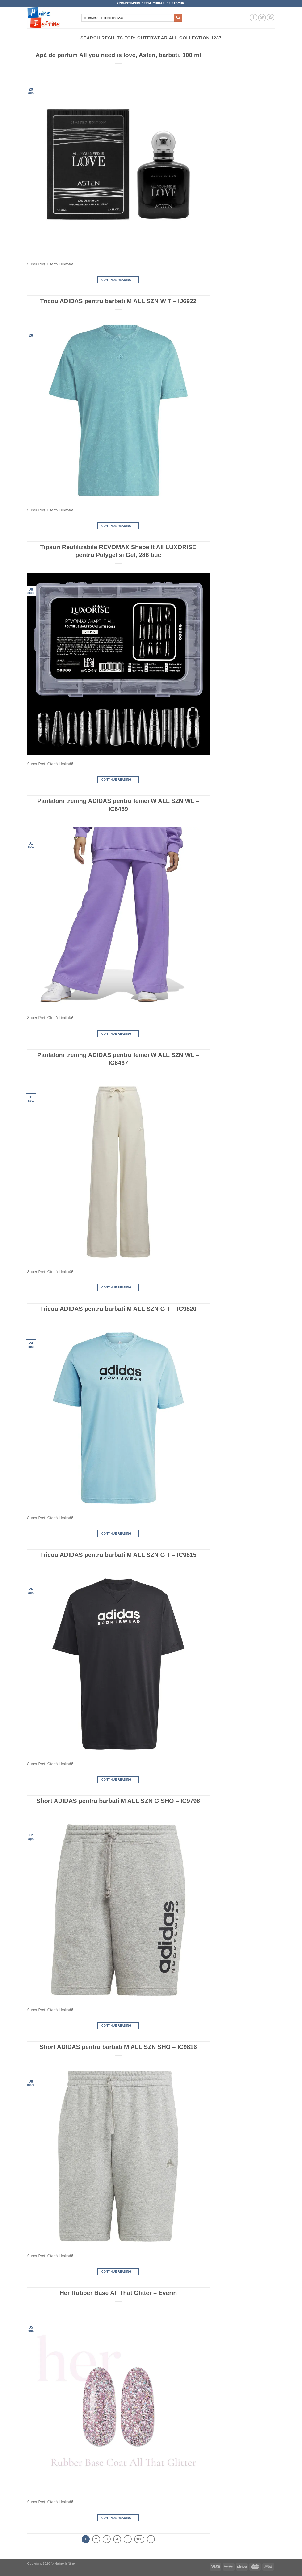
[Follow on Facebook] (253, 18)
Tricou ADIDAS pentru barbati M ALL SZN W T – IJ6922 (118, 301)
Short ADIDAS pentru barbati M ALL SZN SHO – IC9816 (118, 2047)
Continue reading (118, 280)
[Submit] (178, 18)
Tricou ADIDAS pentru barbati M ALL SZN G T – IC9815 (118, 1555)
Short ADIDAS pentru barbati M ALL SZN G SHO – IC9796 (118, 1801)
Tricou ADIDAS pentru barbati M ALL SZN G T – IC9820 (118, 1308)
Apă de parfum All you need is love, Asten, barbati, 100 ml (118, 55)
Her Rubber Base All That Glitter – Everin (118, 2293)
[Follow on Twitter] (262, 18)
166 (139, 2539)
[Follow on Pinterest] (270, 18)
